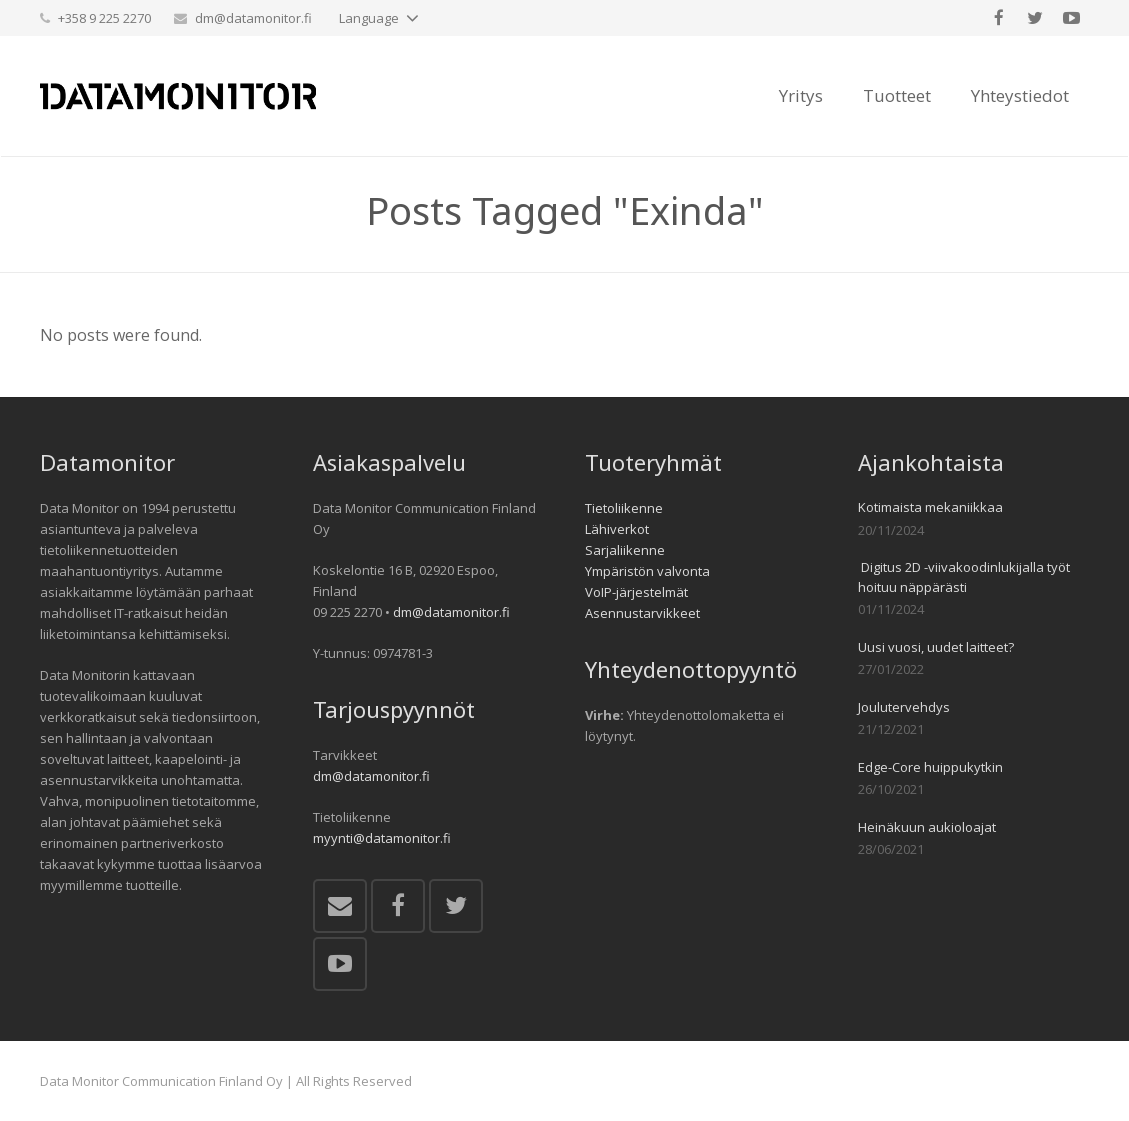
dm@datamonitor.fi (253, 18)
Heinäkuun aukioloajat (927, 827)
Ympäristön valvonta (647, 571)
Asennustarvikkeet (642, 613)
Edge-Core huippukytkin (930, 767)
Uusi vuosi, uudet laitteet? (936, 647)
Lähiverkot (617, 529)
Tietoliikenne (624, 508)
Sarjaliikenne (625, 550)
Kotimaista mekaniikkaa (930, 507)
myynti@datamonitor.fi (382, 838)
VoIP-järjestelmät (636, 592)
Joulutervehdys (904, 707)
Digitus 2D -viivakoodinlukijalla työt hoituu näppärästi (964, 577)
